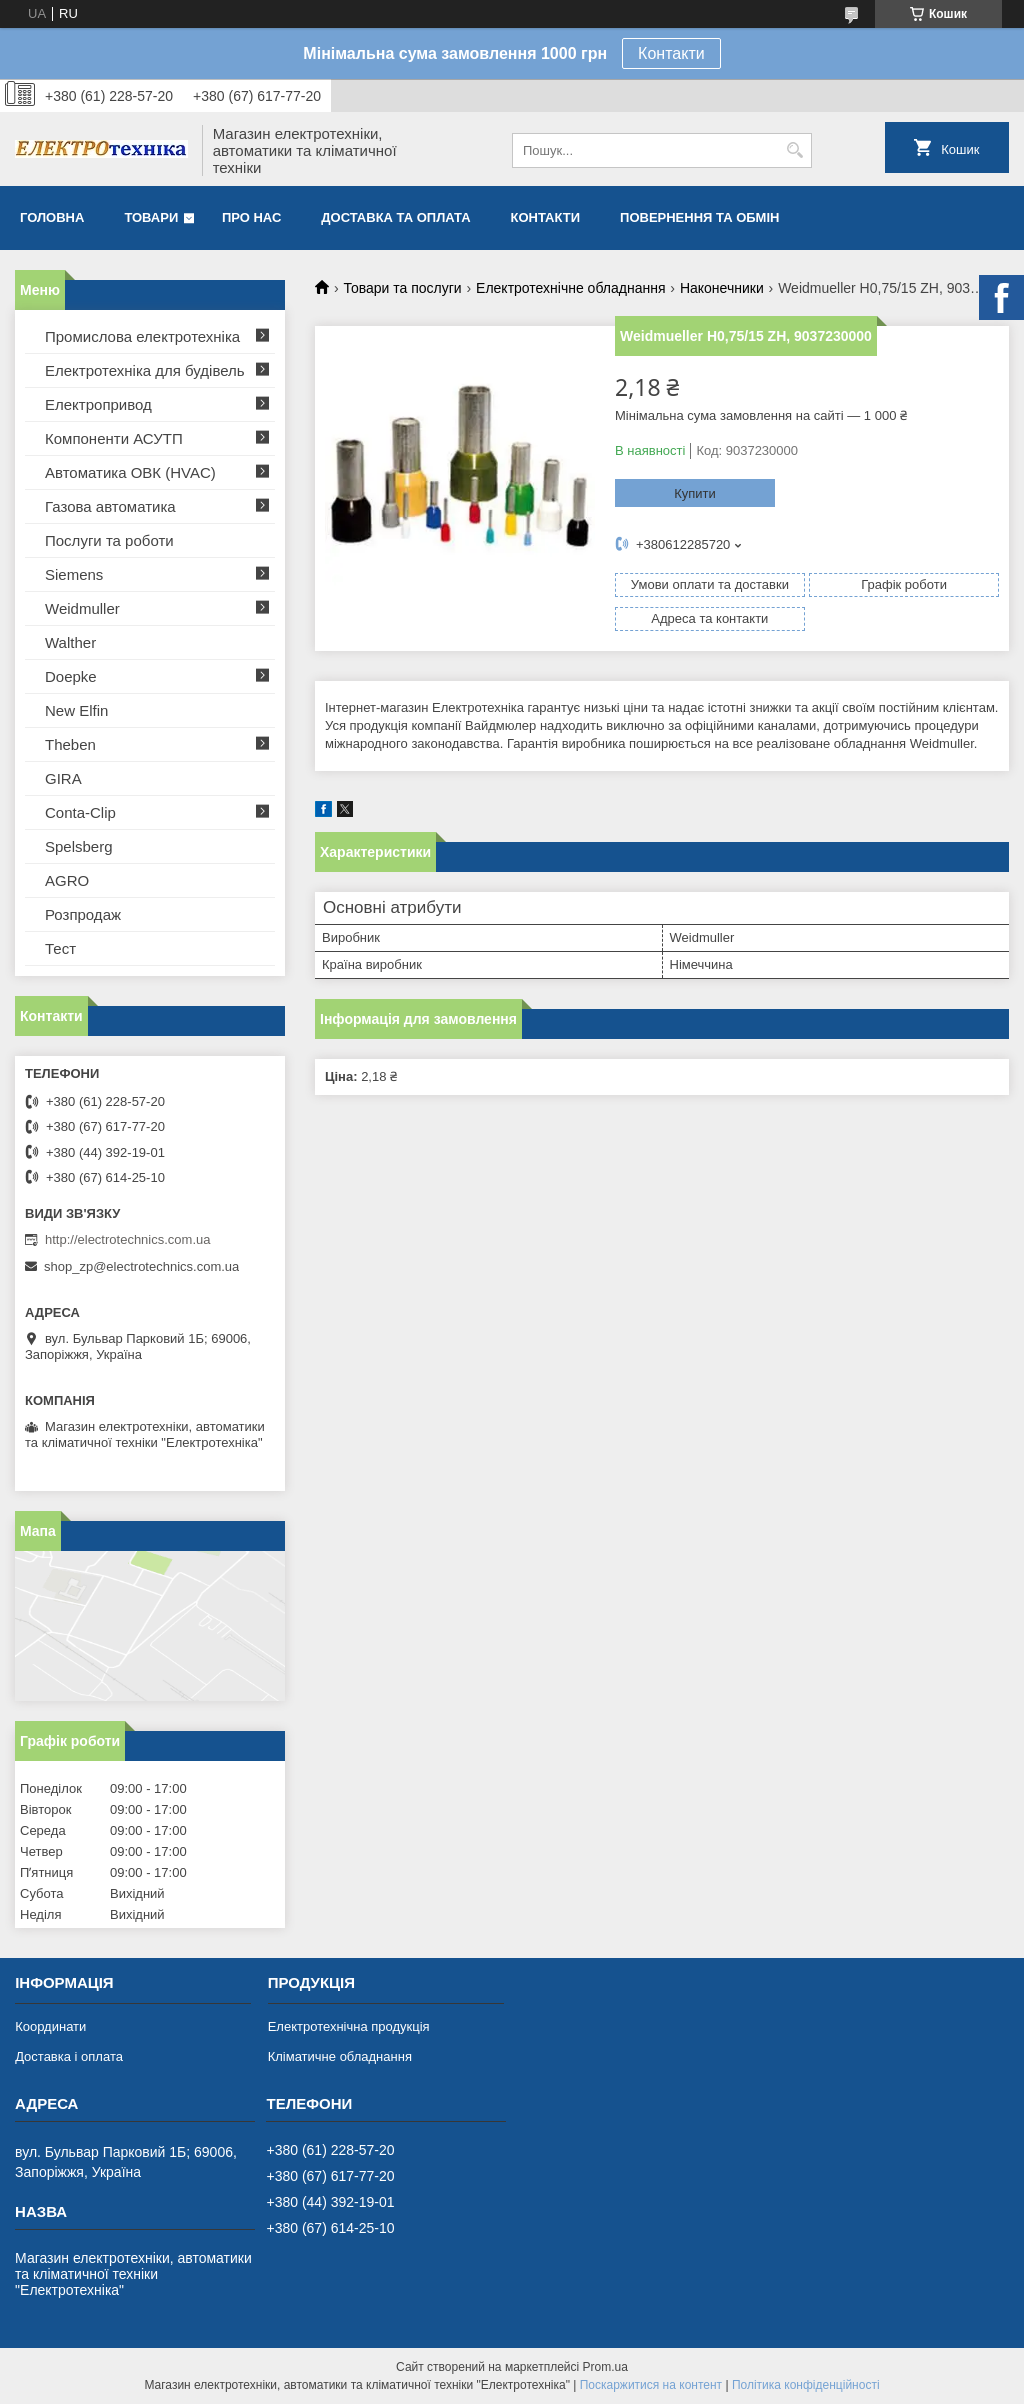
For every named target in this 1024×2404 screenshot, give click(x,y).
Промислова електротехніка (142, 336)
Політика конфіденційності (806, 2385)
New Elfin (76, 710)
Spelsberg (79, 846)
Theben (70, 744)
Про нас (251, 217)
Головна (52, 217)
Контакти (671, 53)
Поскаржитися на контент (651, 2385)
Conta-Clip (80, 812)
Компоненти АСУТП (114, 438)
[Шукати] (794, 150)
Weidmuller (82, 608)
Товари (151, 217)
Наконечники (722, 288)
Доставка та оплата (395, 217)
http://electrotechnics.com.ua (127, 1239)
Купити (695, 493)
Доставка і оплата (69, 2056)
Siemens (74, 574)
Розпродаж (83, 914)
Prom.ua (605, 2367)
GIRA (63, 778)
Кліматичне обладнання (340, 2056)
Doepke (71, 676)
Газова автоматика (110, 506)
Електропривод (98, 404)
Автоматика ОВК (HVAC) (130, 472)
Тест (60, 948)
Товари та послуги (402, 288)
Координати (50, 2026)
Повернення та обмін (699, 217)
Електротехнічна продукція (349, 2026)
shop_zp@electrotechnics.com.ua (141, 1266)
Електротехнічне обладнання (570, 288)
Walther (70, 642)
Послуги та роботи (109, 540)
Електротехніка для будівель (145, 370)
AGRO (67, 880)
